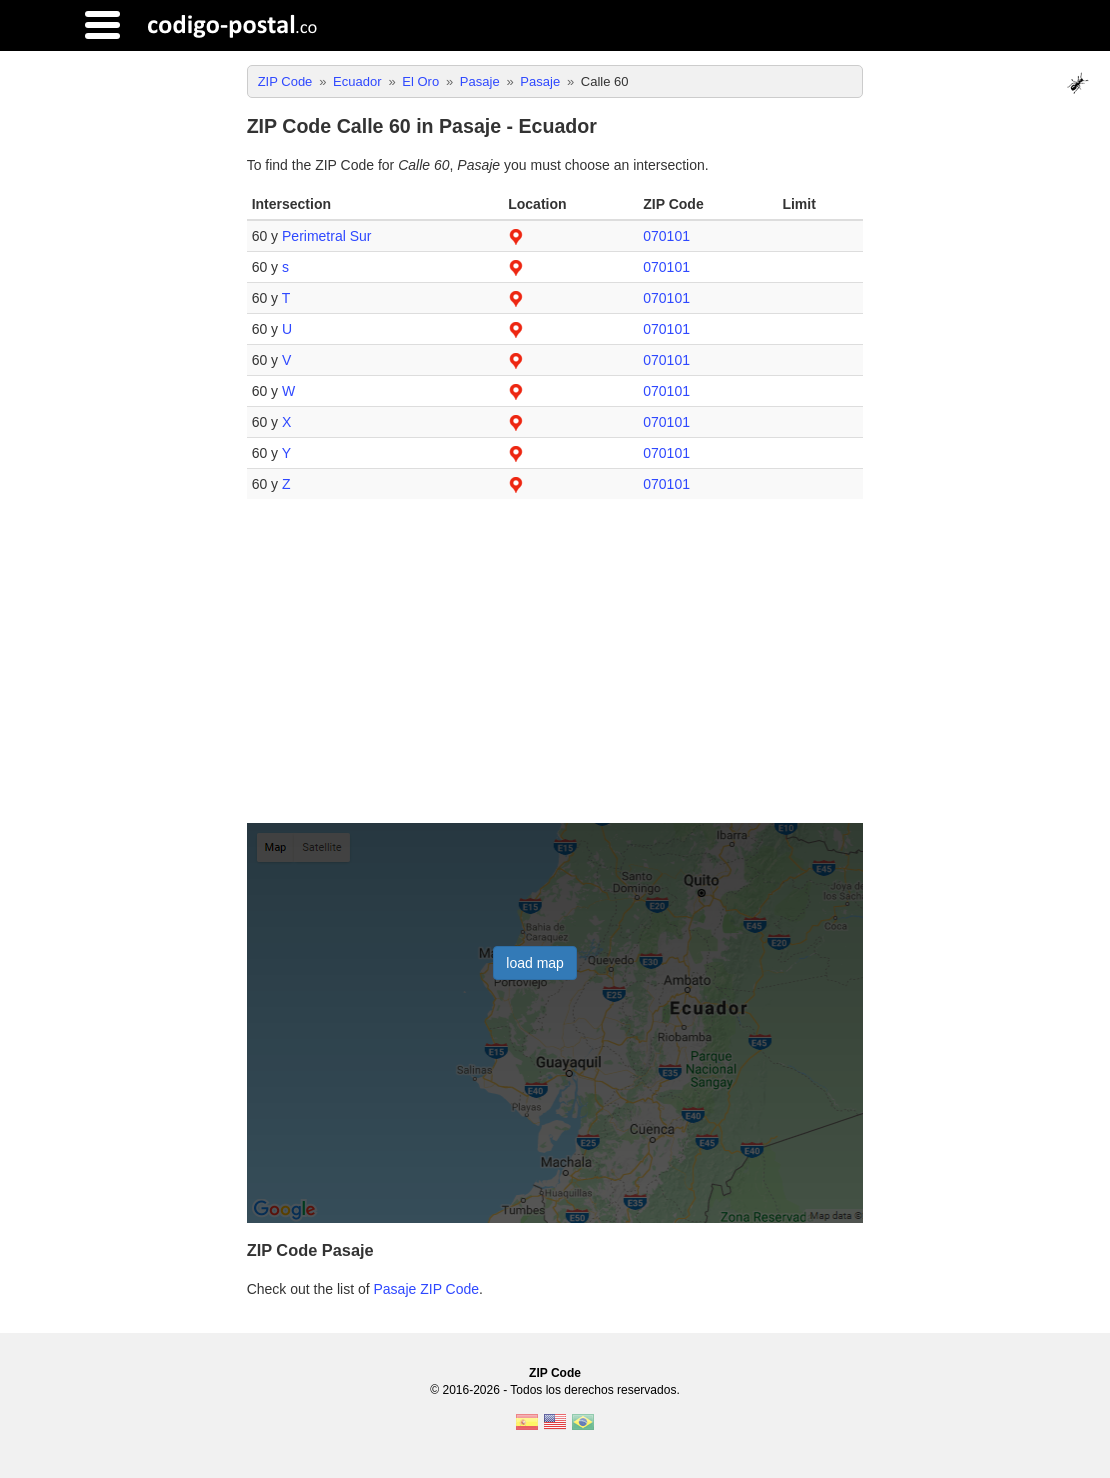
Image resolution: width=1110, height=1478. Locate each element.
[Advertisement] (555, 669)
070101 (666, 236)
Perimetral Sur (326, 236)
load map (535, 963)
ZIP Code (555, 1373)
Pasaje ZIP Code (427, 1289)
